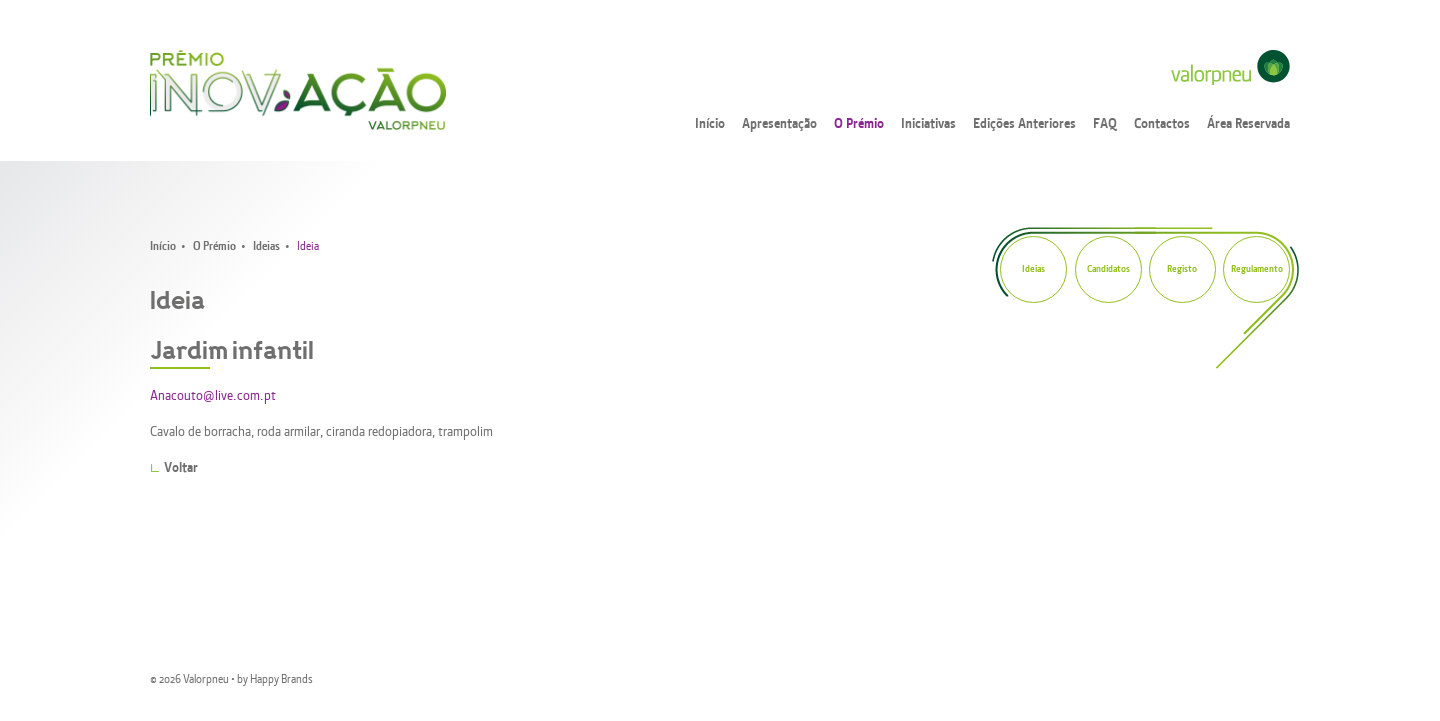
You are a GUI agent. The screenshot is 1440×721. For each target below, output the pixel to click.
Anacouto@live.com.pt (213, 396)
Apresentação (779, 124)
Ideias (266, 247)
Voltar (181, 468)
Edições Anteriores (1024, 124)
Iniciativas (928, 124)
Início (710, 124)
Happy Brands (281, 680)
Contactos (1162, 124)
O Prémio (859, 124)
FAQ (1105, 124)
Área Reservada (1248, 124)
